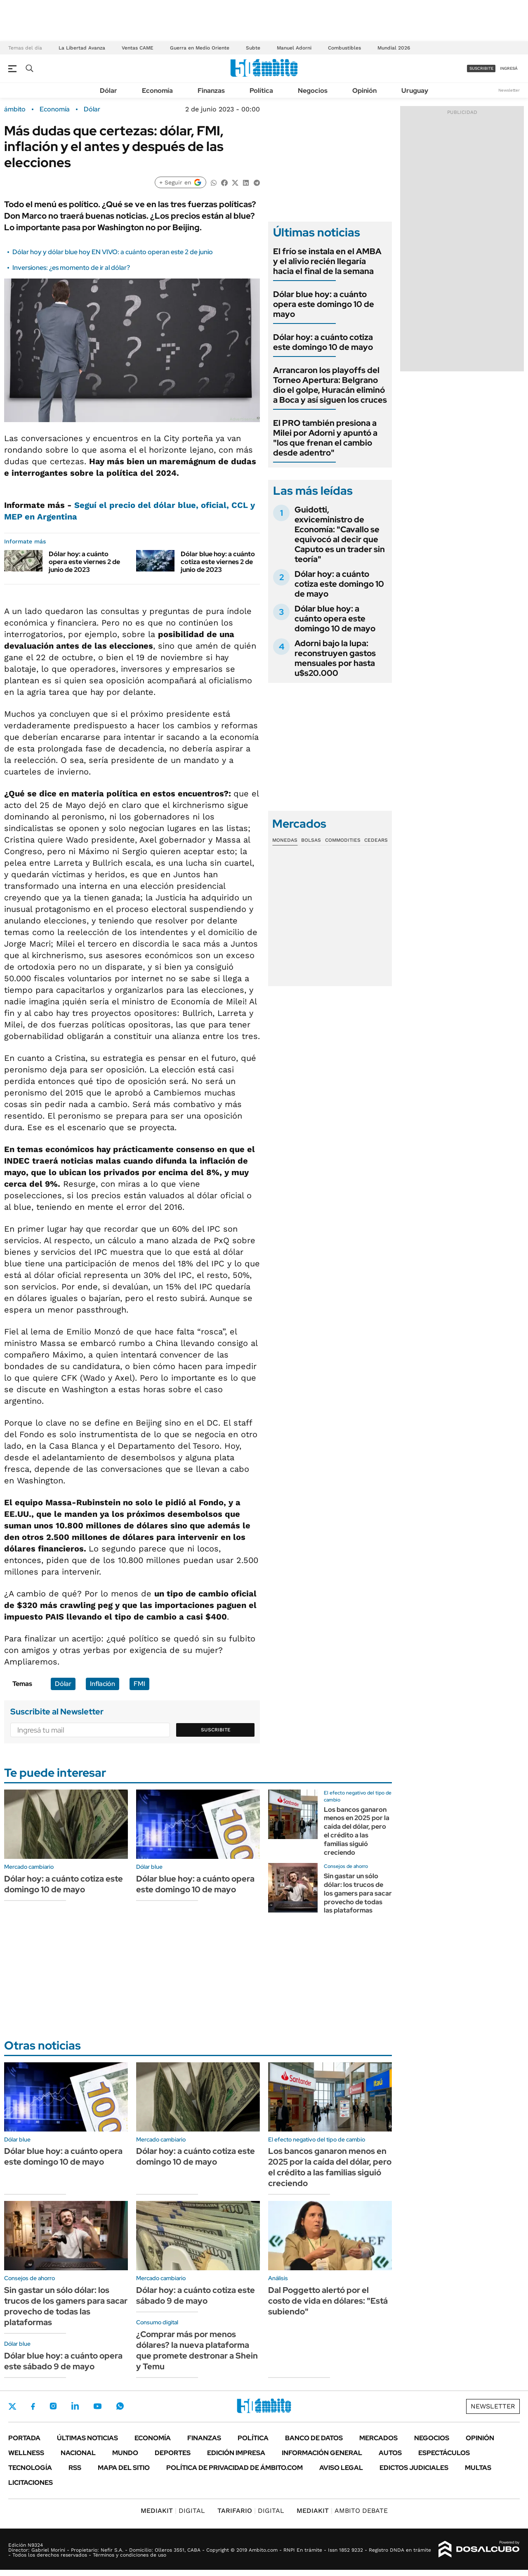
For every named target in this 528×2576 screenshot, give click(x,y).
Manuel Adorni (294, 48)
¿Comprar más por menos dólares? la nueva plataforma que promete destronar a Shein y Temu (197, 2350)
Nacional (78, 2452)
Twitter (12, 2406)
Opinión (364, 90)
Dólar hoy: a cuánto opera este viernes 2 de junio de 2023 (84, 562)
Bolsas (311, 840)
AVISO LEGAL (341, 2467)
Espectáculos (444, 2452)
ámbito (15, 109)
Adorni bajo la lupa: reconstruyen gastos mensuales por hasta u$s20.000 (335, 658)
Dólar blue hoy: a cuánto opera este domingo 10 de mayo (323, 304)
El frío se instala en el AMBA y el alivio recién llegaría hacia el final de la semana (327, 261)
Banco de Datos (314, 2438)
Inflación (102, 1683)
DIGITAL (173, 2511)
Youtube (97, 2406)
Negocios (313, 90)
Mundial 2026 (393, 48)
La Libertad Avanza (82, 48)
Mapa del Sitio (124, 2467)
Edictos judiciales (414, 2467)
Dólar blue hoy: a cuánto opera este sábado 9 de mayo (63, 2361)
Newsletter (509, 90)
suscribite (481, 68)
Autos (390, 2452)
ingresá (509, 68)
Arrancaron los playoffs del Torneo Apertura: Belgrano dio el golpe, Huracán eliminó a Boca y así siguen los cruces (330, 385)
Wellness (26, 2452)
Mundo (125, 2452)
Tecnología (30, 2467)
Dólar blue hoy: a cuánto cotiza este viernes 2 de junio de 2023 (218, 562)
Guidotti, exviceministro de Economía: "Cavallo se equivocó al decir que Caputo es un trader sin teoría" (340, 534)
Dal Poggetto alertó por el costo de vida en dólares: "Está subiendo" (328, 2301)
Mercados (378, 2438)
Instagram (53, 2406)
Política (261, 90)
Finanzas (211, 90)
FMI (139, 1683)
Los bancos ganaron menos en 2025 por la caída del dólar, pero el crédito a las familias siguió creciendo (356, 1831)
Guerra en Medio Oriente (199, 48)
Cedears (376, 840)
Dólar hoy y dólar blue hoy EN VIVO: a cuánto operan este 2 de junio (112, 252)
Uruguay (414, 90)
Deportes (173, 2452)
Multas (478, 2467)
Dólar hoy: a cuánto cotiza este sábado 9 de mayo (195, 2295)
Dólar (108, 90)
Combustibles (344, 48)
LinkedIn (75, 2406)
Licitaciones (30, 2482)
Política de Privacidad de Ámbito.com (234, 2467)
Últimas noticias (87, 2438)
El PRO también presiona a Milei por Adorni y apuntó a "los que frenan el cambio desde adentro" (325, 438)
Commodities (343, 840)
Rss (74, 2467)
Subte (253, 48)
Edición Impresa (236, 2452)
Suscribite (216, 1730)
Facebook (33, 2406)
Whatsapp (120, 2406)
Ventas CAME (137, 48)
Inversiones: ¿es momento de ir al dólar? (71, 267)
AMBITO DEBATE (342, 2511)
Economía (157, 90)
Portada (24, 2438)
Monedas (284, 840)
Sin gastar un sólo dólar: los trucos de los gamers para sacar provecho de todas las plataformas (358, 1893)
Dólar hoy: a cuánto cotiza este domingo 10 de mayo (323, 342)
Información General (322, 2452)
